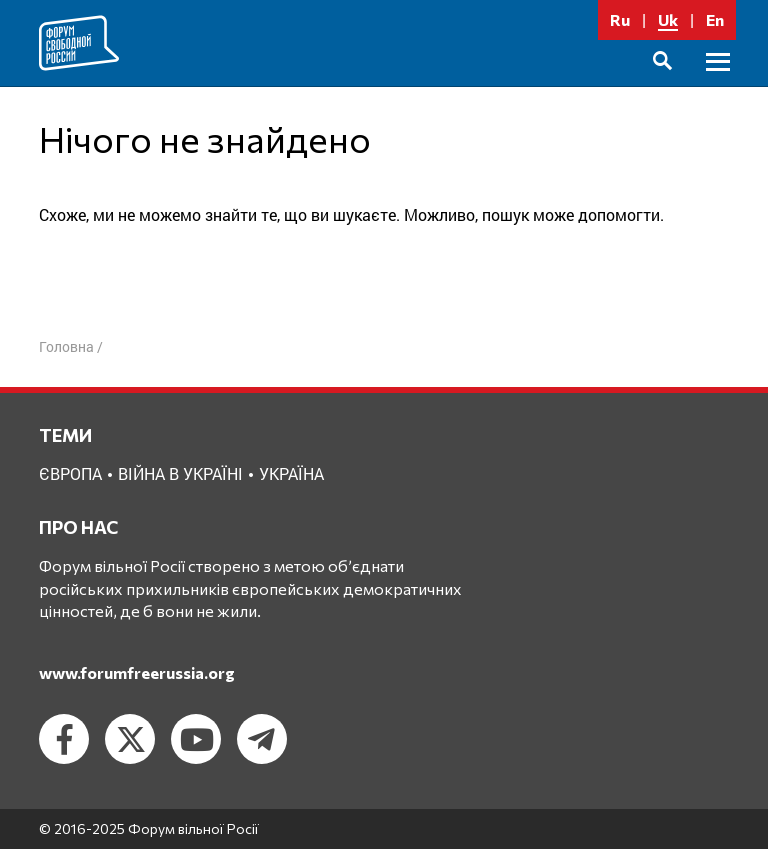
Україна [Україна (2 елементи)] (291, 473)
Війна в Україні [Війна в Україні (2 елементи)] (180, 473)
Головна (66, 346)
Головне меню (718, 84)
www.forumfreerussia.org (137, 672)
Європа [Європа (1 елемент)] (70, 473)
